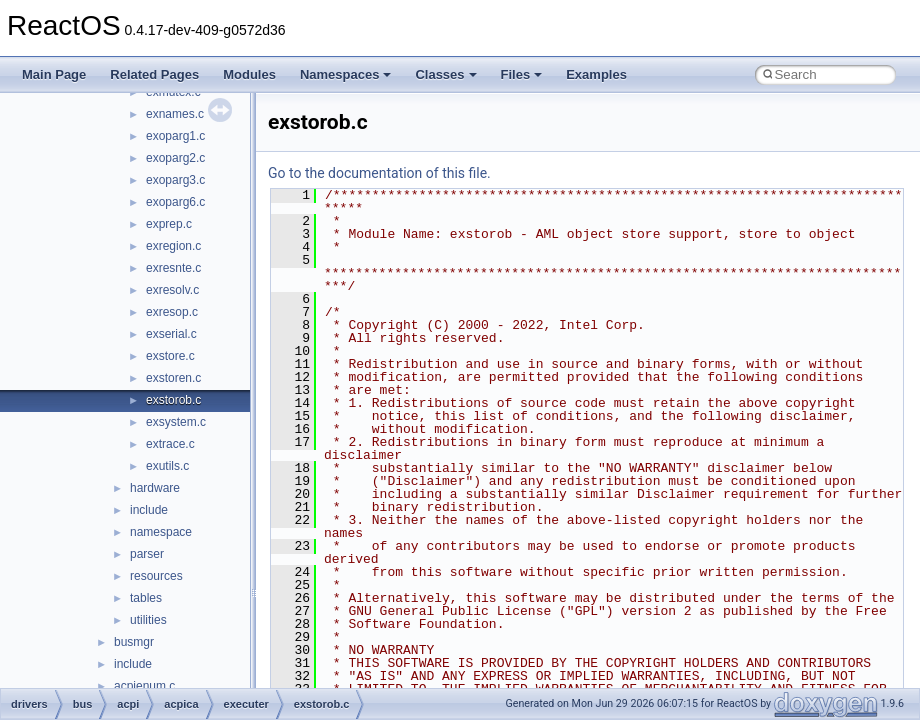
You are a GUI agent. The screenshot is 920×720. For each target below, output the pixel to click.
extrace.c (170, 444)
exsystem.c (176, 422)
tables (146, 598)
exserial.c (171, 334)
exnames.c (175, 114)
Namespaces (346, 74)
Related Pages (154, 74)
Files (522, 74)
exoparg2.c (175, 158)
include (149, 510)
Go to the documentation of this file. (379, 173)
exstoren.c (173, 378)
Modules (249, 74)
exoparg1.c (175, 136)
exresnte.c (173, 268)
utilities (148, 620)
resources (156, 576)
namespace (161, 532)
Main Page (54, 74)
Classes (445, 74)
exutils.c (167, 466)
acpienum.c (144, 686)
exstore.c (170, 356)
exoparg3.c (175, 180)
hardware (155, 488)
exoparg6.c (175, 202)
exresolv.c (172, 290)
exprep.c (169, 224)
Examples (596, 74)
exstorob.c (173, 400)
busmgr (134, 642)
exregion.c (173, 246)
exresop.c (172, 312)
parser (147, 554)
